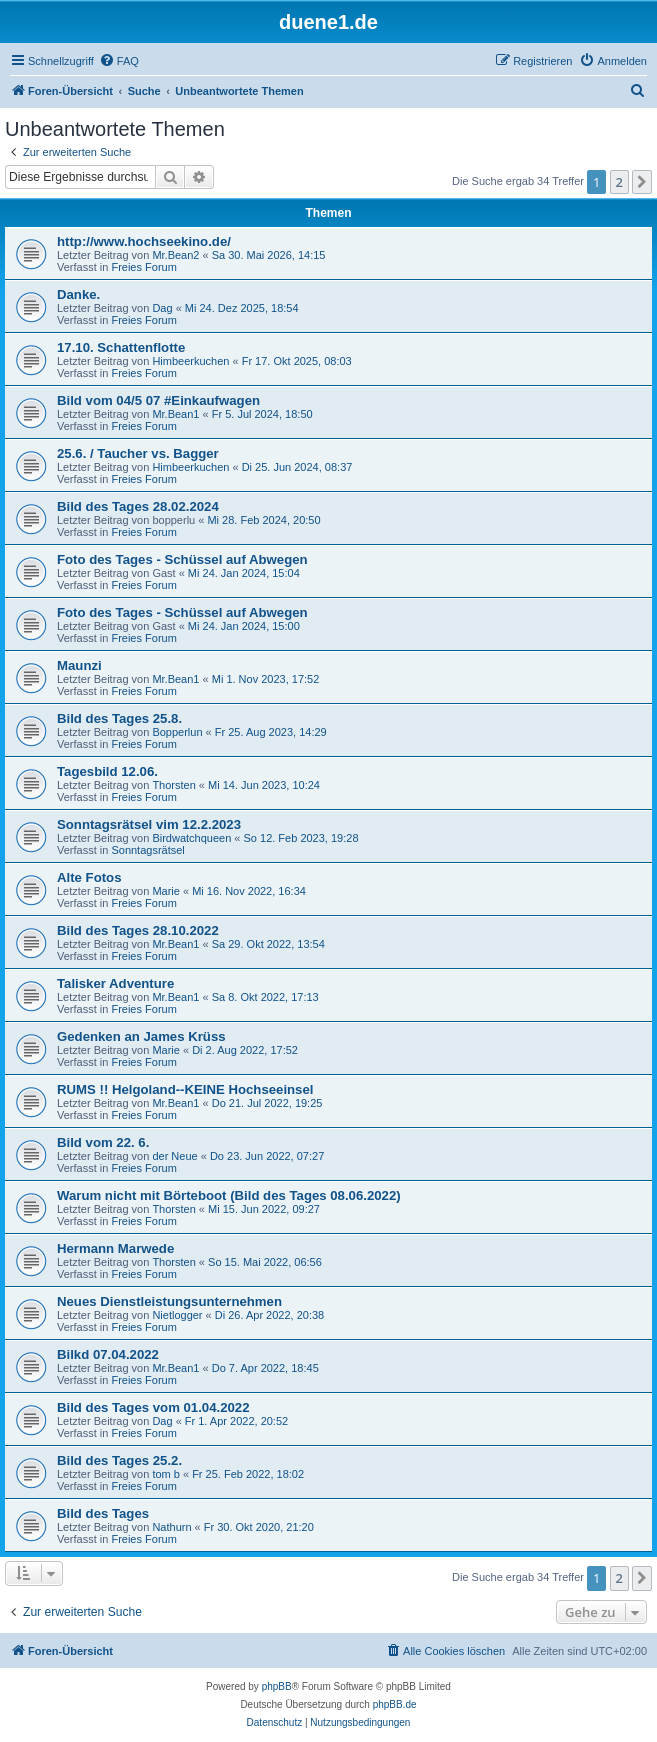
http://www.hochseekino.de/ (144, 241)
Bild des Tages (103, 1513)
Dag (162, 308)
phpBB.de (395, 1704)
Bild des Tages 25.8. (119, 718)
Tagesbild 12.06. (107, 771)
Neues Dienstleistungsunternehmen (169, 1301)
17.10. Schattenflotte (121, 347)
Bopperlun (177, 732)
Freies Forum (143, 267)
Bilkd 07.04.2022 (108, 1354)
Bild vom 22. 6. (103, 1142)
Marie (166, 891)
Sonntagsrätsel (147, 850)
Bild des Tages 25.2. (119, 1460)
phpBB (277, 1686)
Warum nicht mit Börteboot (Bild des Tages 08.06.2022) (229, 1195)
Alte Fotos (89, 877)
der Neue (174, 1156)
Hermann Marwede (115, 1248)
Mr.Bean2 (175, 255)
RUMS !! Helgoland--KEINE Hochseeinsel (185, 1089)
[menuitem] (119, 61)
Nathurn (171, 1527)
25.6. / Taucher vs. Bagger (138, 453)
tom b (166, 1474)
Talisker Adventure (115, 983)
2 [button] (619, 182)
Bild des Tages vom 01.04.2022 (153, 1407)
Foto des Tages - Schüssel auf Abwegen (182, 559)
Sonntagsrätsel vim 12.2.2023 (149, 824)
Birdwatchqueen (191, 838)
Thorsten (173, 785)
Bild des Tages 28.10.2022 (138, 930)
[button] (642, 182)
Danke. (78, 294)
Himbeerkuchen (190, 361)
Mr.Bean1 (175, 414)
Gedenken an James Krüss (141, 1036)
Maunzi (79, 665)
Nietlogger (177, 1315)
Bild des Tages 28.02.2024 (138, 506)
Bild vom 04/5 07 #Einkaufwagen (158, 400)
